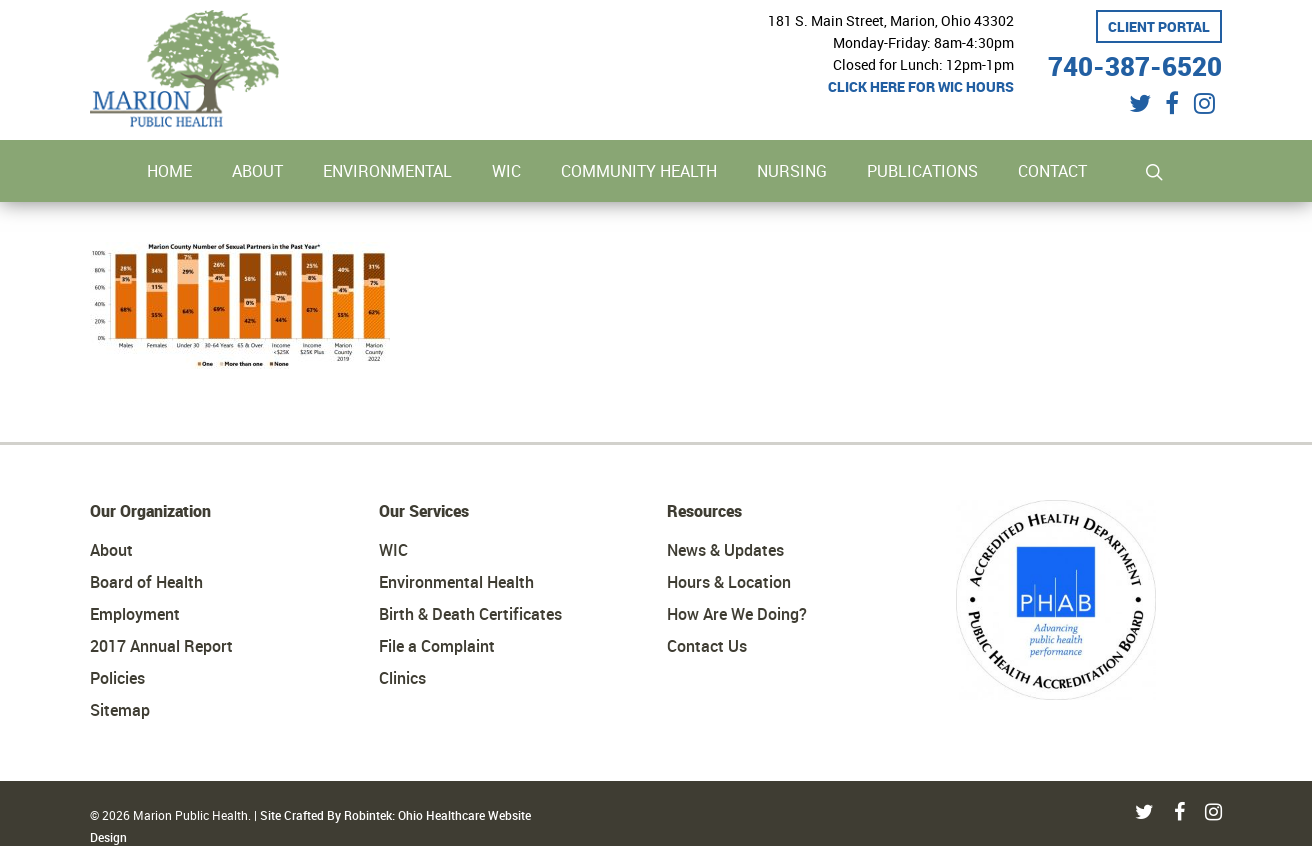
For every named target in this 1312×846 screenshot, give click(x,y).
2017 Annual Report (161, 646)
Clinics (402, 678)
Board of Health (146, 582)
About (111, 550)
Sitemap (120, 710)
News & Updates (725, 550)
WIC (393, 550)
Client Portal (1159, 26)
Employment (135, 614)
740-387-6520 (1135, 63)
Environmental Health (456, 582)
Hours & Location (729, 582)
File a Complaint (437, 646)
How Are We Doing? (737, 614)
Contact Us (707, 646)
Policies (117, 678)
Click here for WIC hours (921, 86)
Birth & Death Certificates (470, 614)
